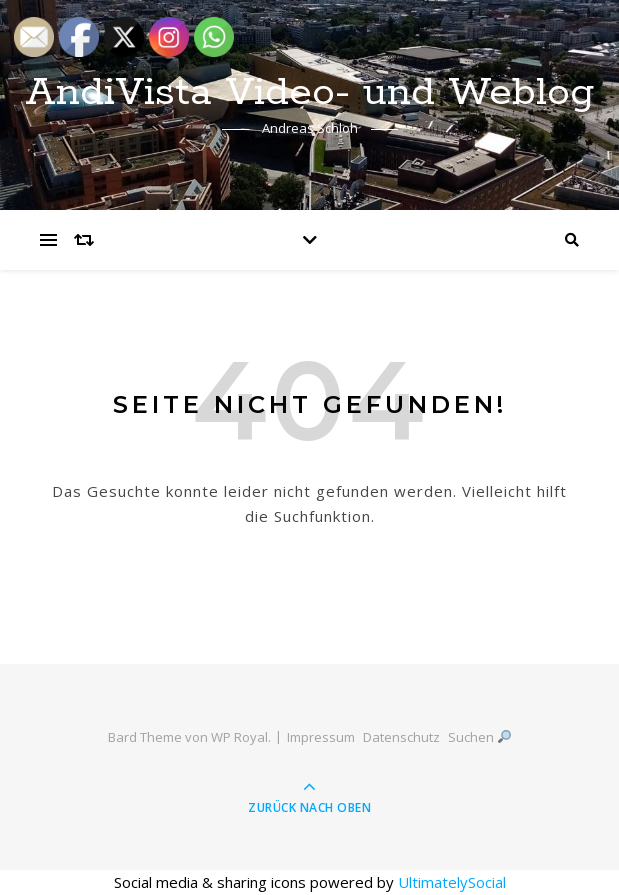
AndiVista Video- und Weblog (310, 92)
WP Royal (239, 737)
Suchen (479, 737)
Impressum (321, 737)
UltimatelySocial (452, 882)
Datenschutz (401, 737)
